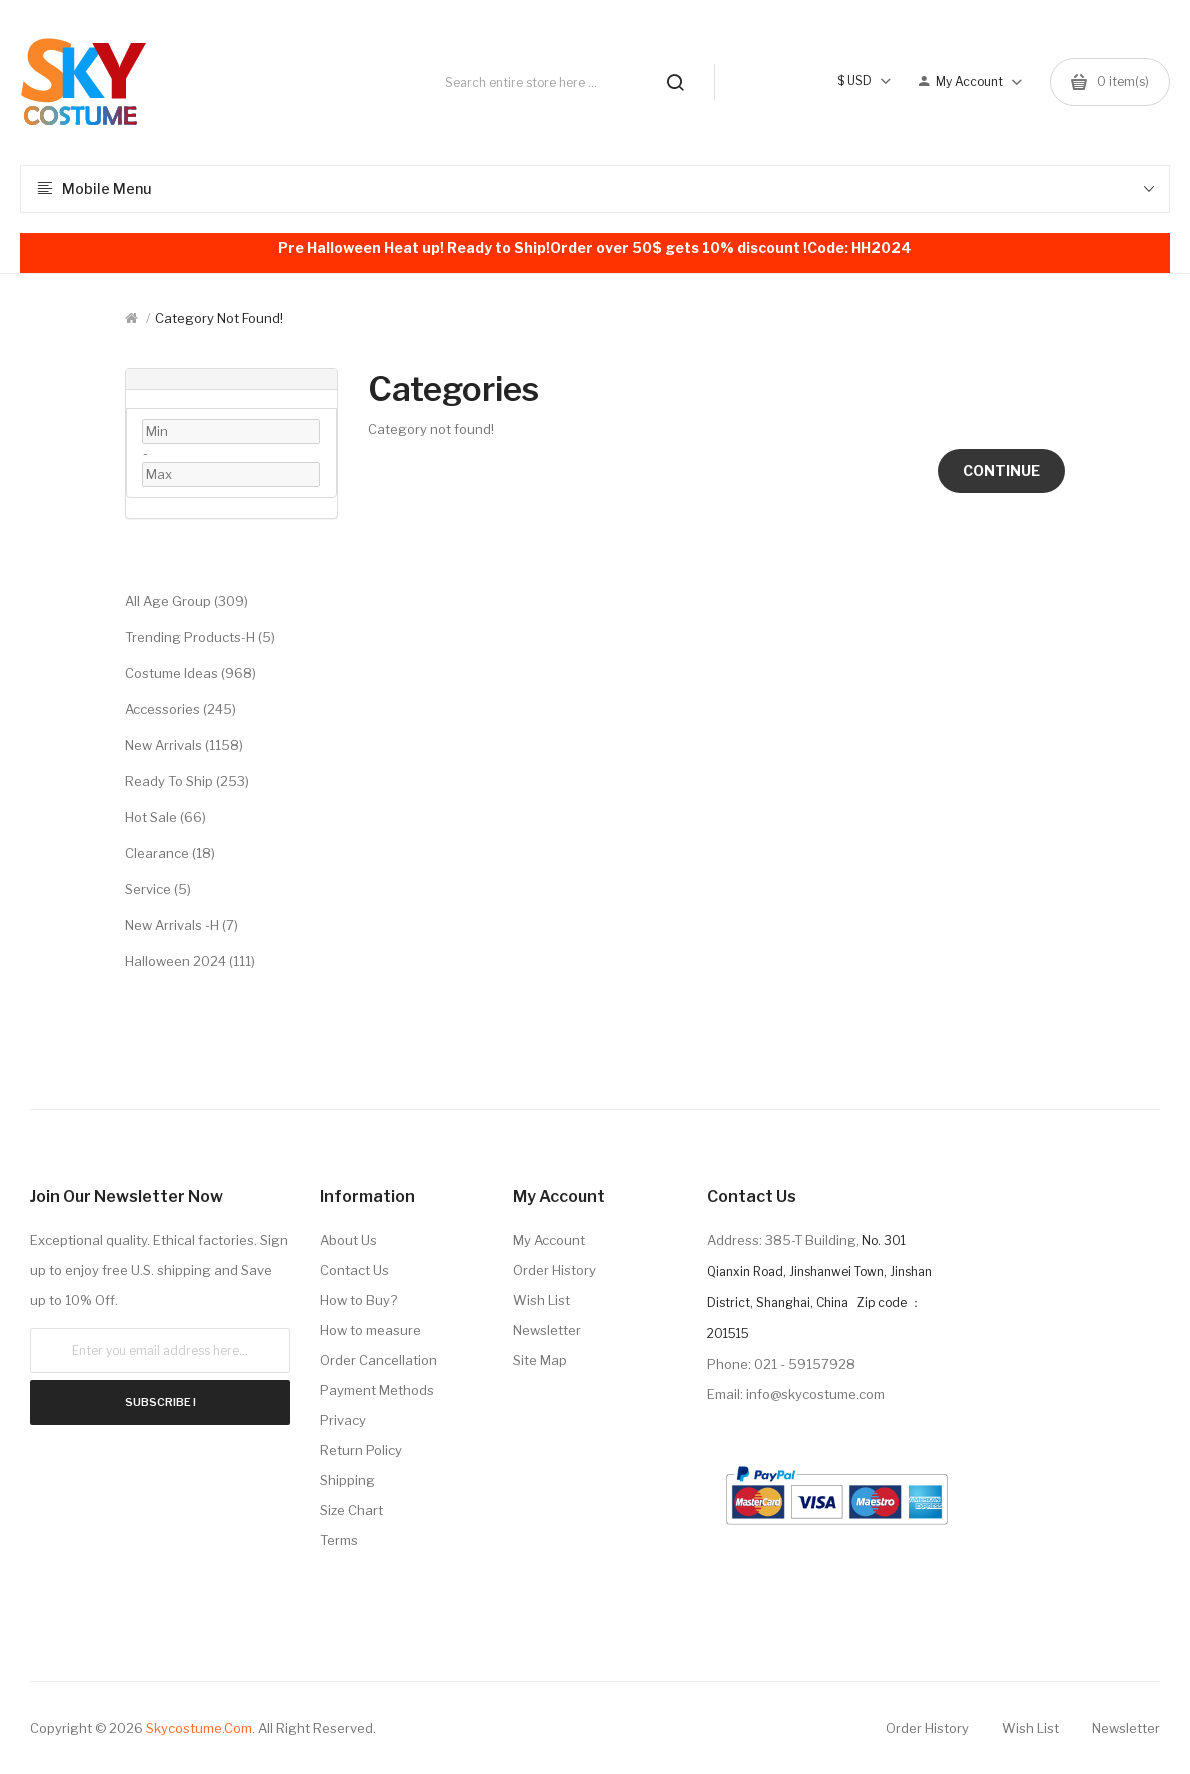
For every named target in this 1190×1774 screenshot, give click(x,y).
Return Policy (361, 1450)
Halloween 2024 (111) (190, 961)
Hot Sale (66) (165, 817)
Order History (554, 1270)
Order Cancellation (378, 1360)
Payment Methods (377, 1390)
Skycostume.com (199, 1728)
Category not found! (219, 318)
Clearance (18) (170, 853)
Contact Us (354, 1270)
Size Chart (351, 1510)
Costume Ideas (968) (190, 673)
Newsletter (547, 1330)
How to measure (370, 1330)
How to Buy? (358, 1300)
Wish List (541, 1300)
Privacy (343, 1420)
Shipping (347, 1480)
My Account (549, 1240)
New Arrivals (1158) (184, 745)
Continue (1001, 470)
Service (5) (158, 889)
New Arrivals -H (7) (181, 925)
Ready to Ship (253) (187, 781)
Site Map (540, 1360)
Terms (339, 1540)
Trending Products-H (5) (200, 637)
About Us (348, 1240)
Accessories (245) (180, 709)
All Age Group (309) (186, 601)
